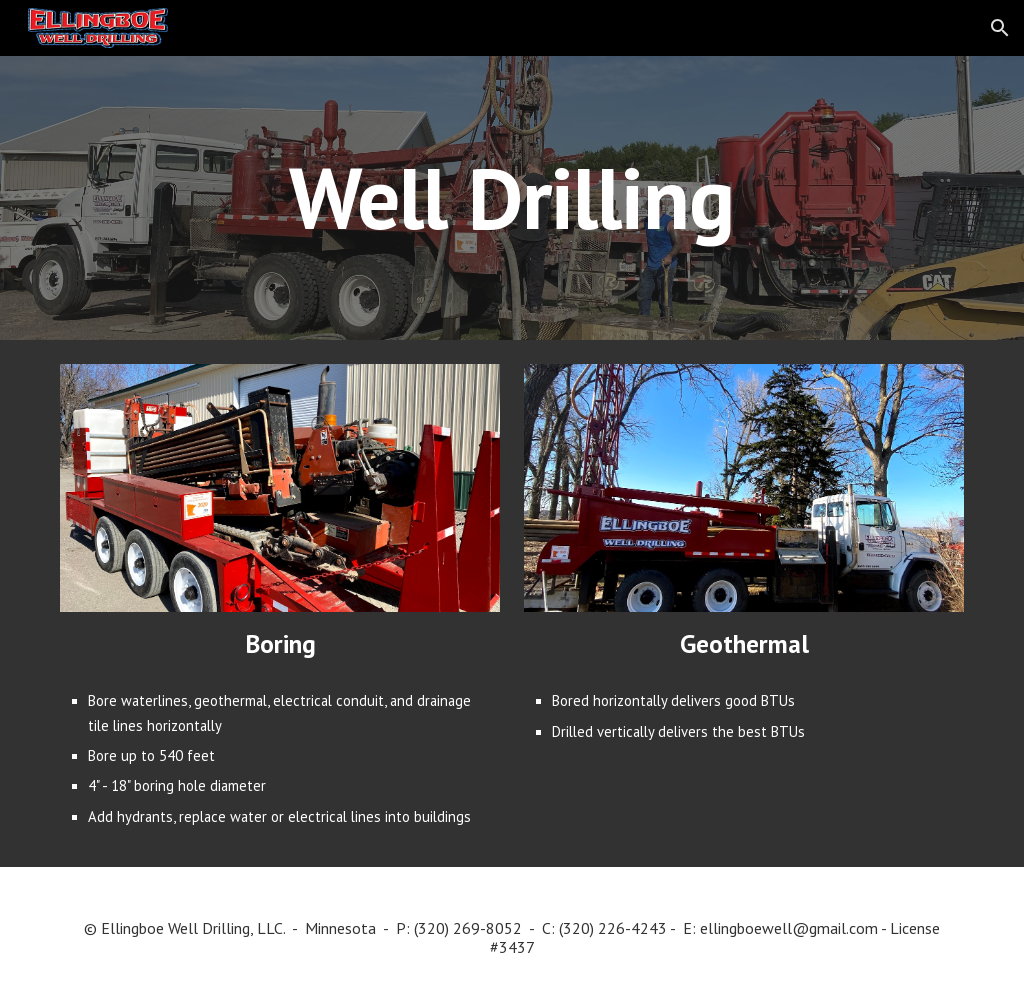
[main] (511, 197)
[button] (1000, 28)
